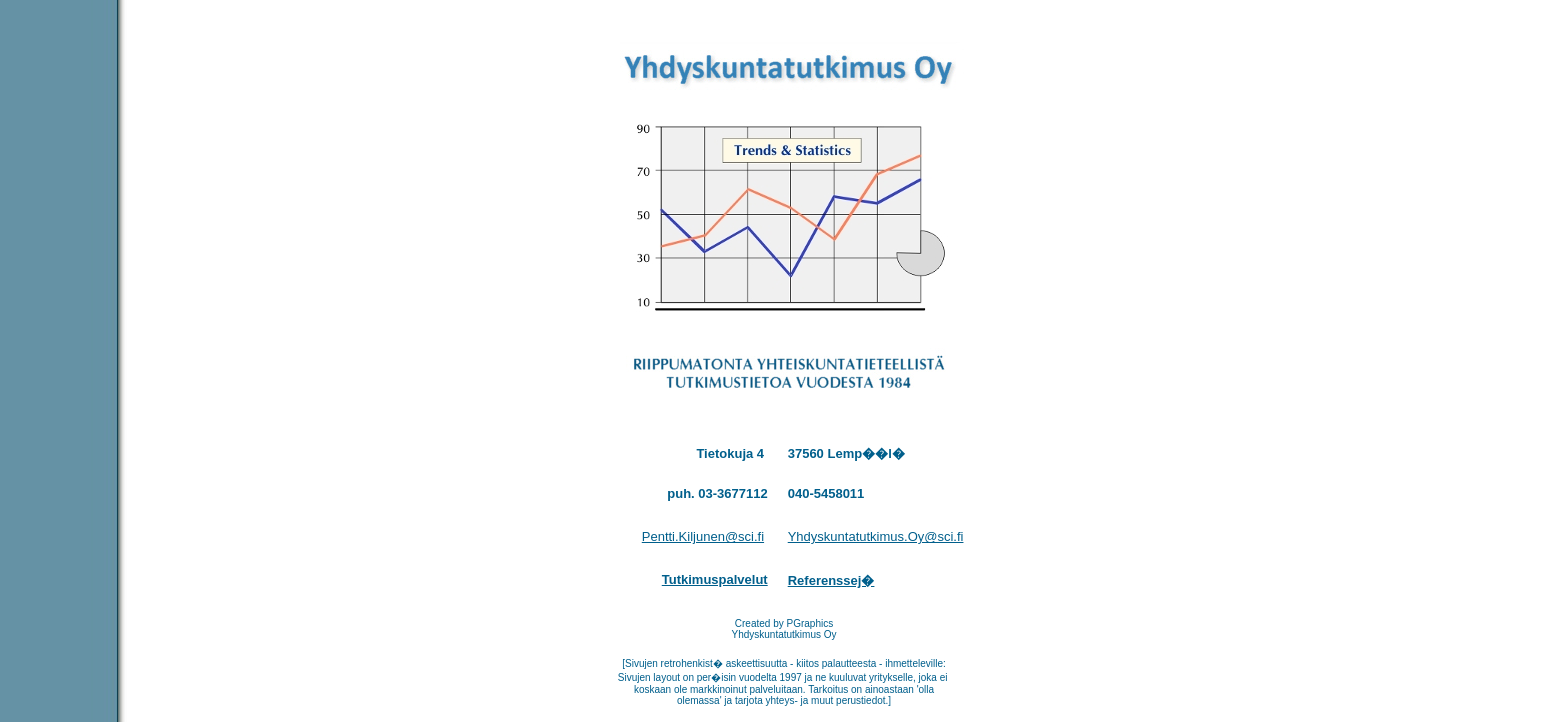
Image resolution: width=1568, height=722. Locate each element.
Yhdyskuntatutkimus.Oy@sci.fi (876, 536)
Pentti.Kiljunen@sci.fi (703, 536)
